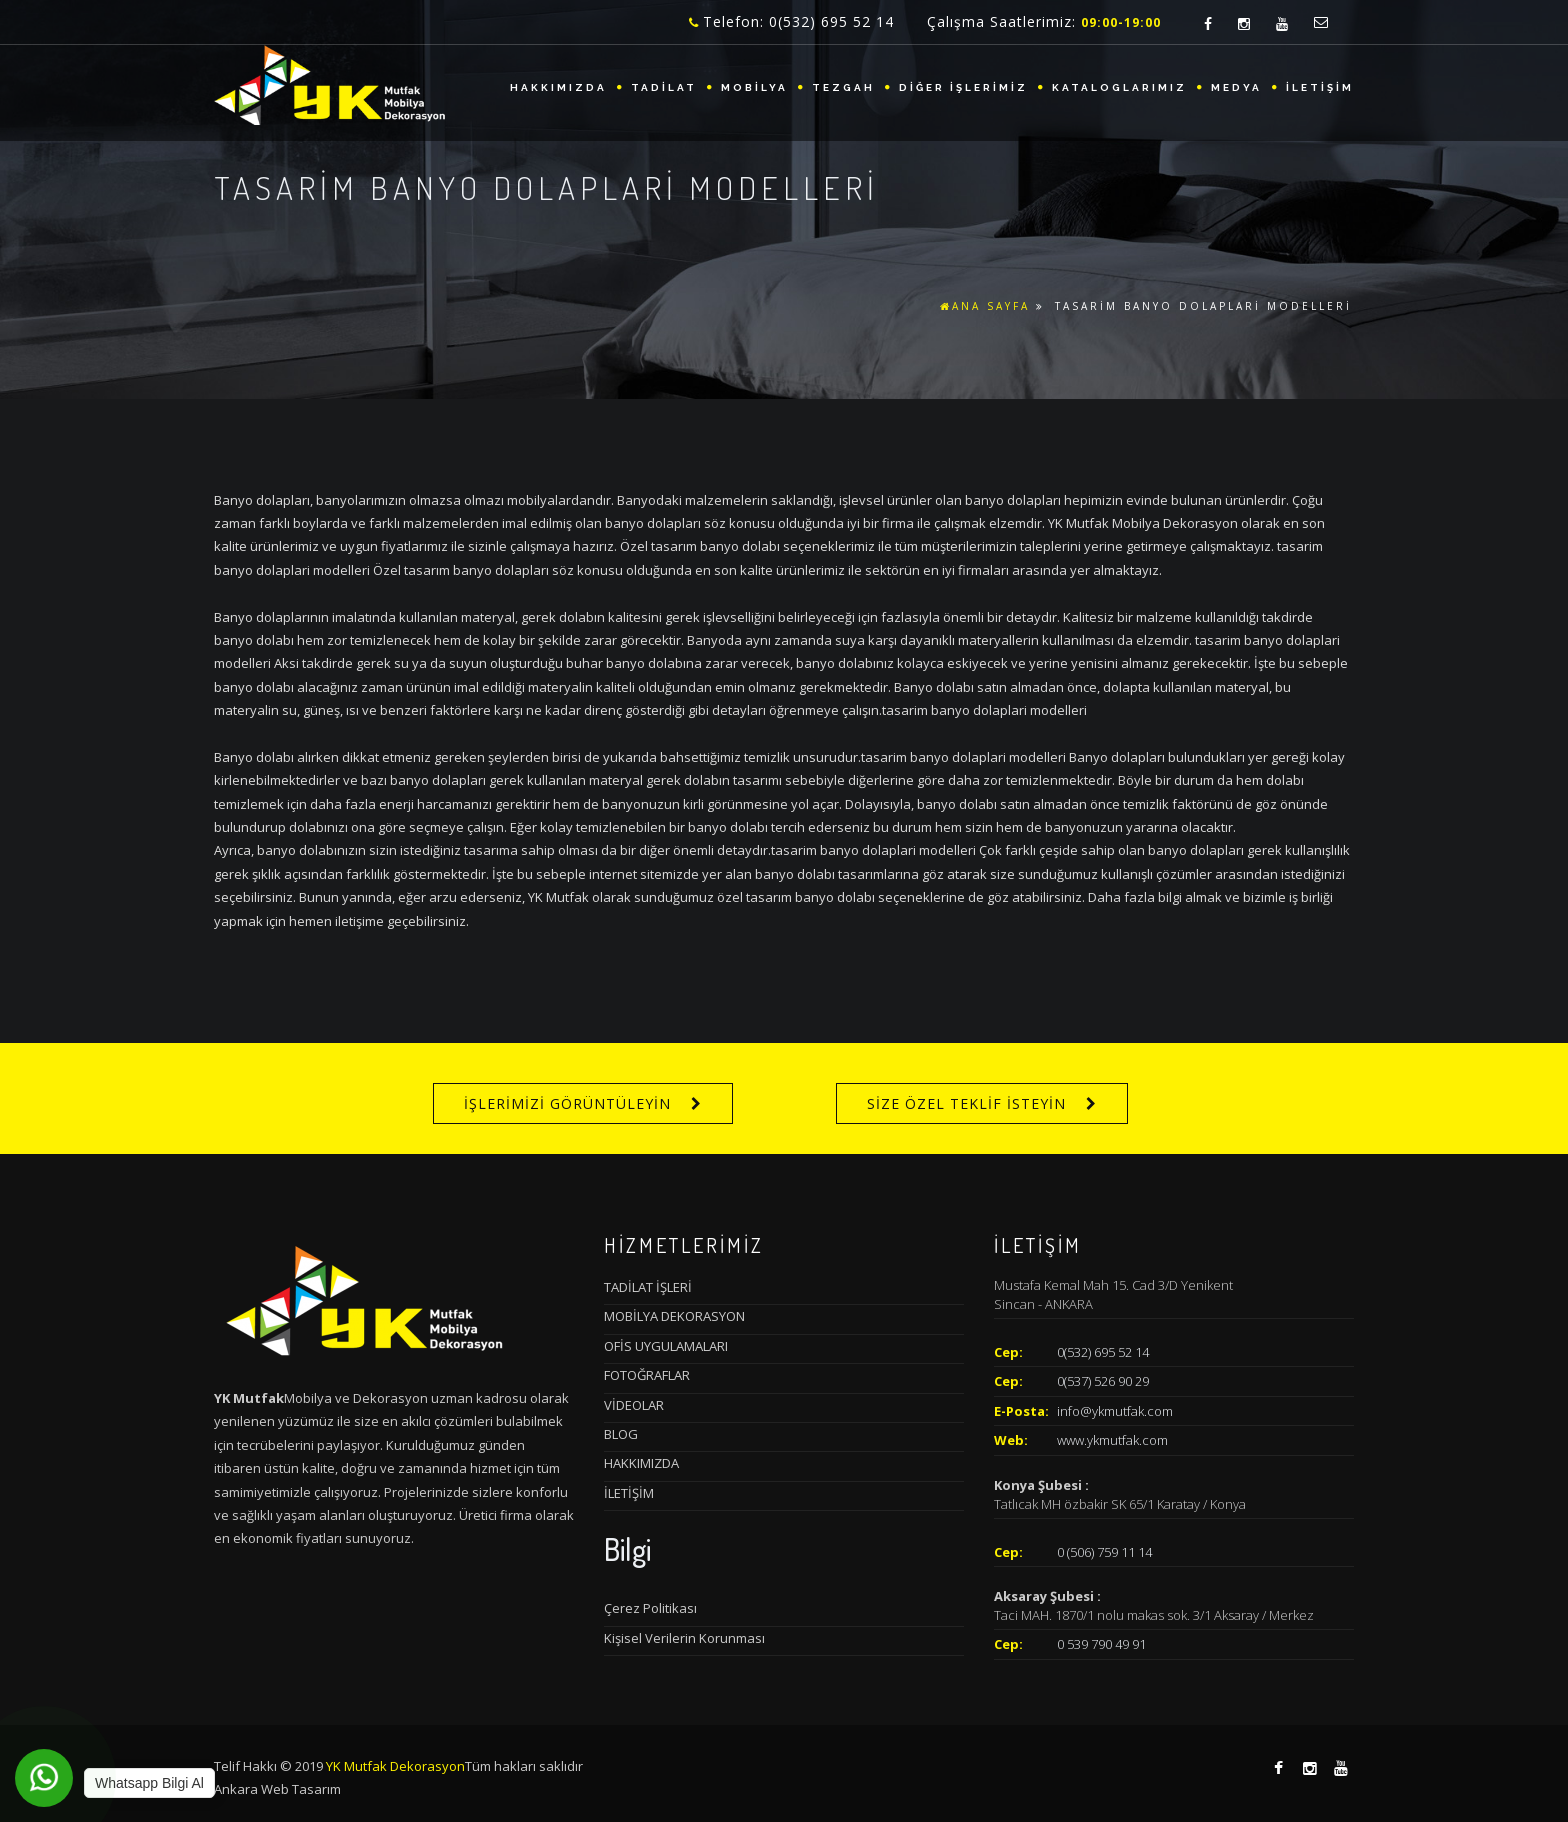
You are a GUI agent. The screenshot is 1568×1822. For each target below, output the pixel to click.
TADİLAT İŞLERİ (648, 1287)
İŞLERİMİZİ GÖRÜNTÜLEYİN (567, 1103)
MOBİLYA (754, 87)
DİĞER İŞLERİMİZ (963, 87)
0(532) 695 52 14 (1103, 1352)
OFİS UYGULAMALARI (666, 1346)
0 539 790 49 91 (1101, 1644)
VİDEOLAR (634, 1405)
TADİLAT (664, 87)
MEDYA (1236, 87)
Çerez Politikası (650, 1608)
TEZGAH (843, 87)
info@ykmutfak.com (1115, 1411)
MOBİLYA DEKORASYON (674, 1316)
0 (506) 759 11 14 (1104, 1552)
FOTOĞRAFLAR (647, 1375)
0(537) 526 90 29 (1103, 1381)
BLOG (621, 1434)
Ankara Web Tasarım (277, 1789)
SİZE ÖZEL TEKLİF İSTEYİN (966, 1103)
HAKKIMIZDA (558, 87)
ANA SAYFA (985, 306)
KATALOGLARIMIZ (1119, 87)
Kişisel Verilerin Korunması (684, 1638)
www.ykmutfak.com (1112, 1440)
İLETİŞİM (1320, 87)
